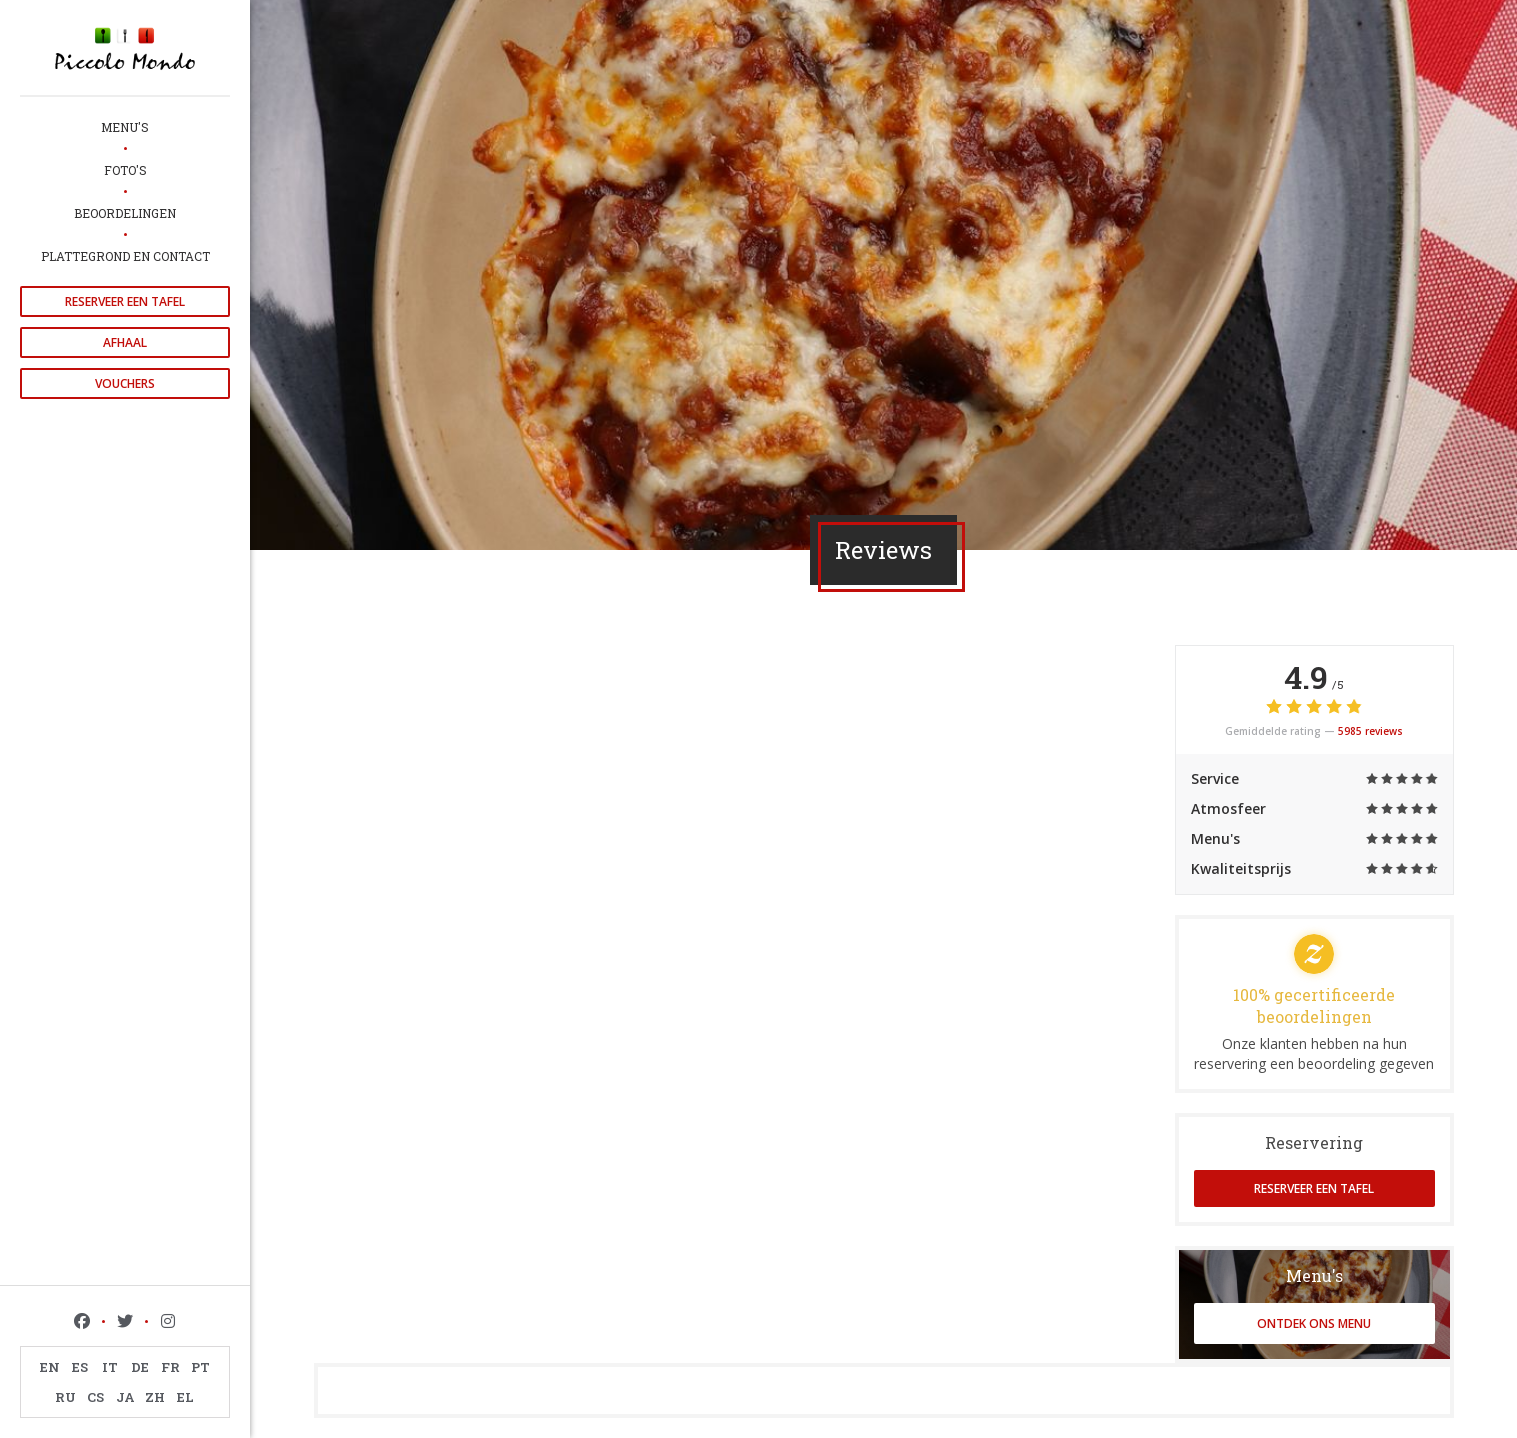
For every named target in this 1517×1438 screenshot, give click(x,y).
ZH (155, 1397)
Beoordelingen (125, 213)
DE (140, 1367)
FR (170, 1367)
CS (95, 1397)
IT (110, 1367)
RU (65, 1397)
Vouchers (125, 383)
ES (80, 1367)
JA (125, 1397)
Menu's (125, 127)
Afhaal (125, 342)
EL (185, 1397)
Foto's (125, 170)
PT (200, 1367)
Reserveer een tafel (125, 301)
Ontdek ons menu (1314, 1323)
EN (50, 1367)
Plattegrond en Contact (125, 256)
